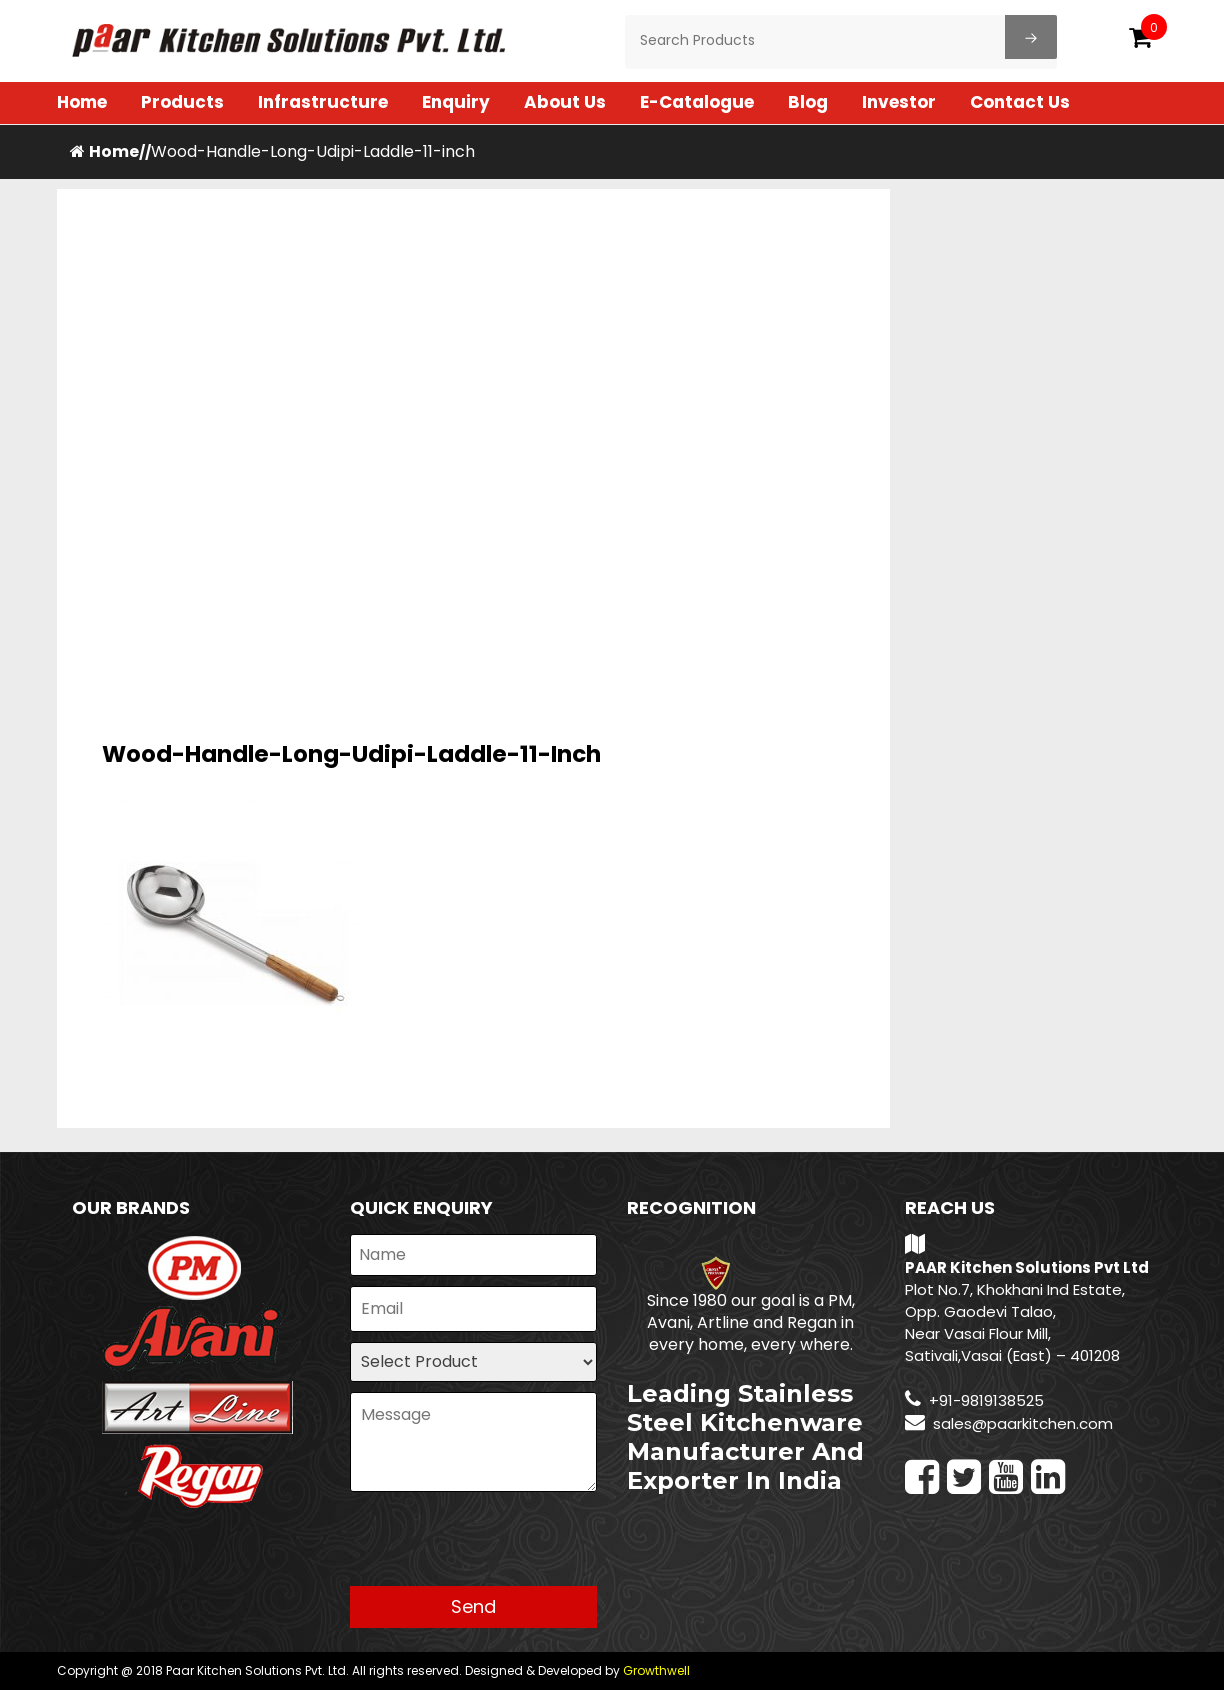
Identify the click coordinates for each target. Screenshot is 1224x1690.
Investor (899, 102)
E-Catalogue (697, 102)
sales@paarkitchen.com (1023, 1423)
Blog (808, 102)
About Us (565, 102)
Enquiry (456, 102)
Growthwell (656, 1670)
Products (182, 102)
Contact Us (1020, 102)
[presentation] (502, 1547)
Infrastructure (323, 102)
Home (82, 102)
